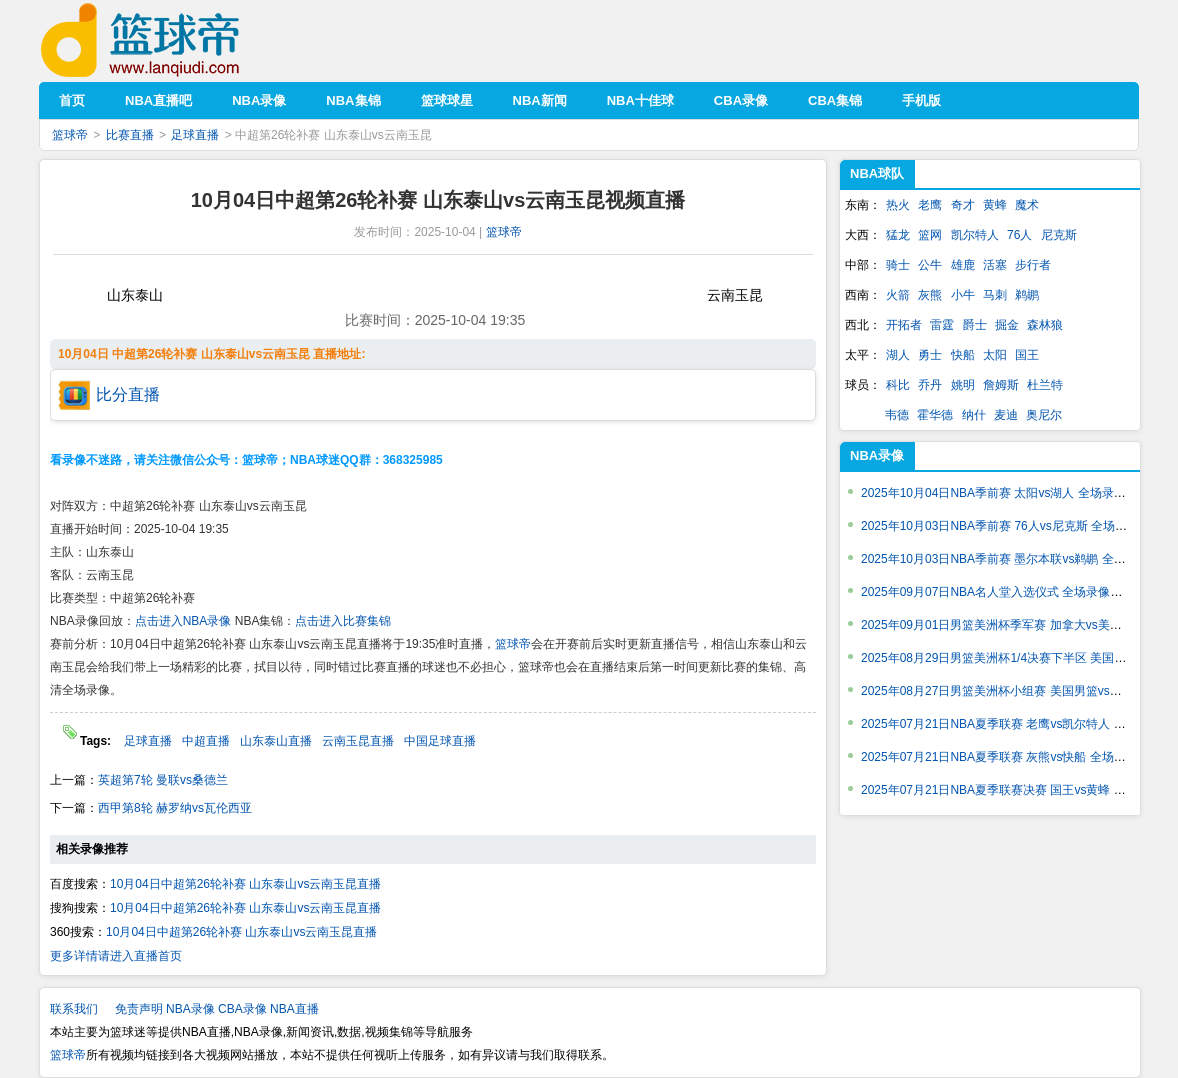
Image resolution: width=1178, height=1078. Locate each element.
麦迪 (1006, 415)
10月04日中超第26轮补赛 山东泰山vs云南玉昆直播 (245, 884)
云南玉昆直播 (358, 741)
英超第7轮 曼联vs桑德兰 (163, 780)
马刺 (995, 295)
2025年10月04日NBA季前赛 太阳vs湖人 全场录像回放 (1005, 493)
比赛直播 (130, 135)
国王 (1027, 355)
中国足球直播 (440, 741)
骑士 (898, 265)
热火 (898, 205)
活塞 (995, 265)
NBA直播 (294, 1009)
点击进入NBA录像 (183, 621)
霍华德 (935, 415)
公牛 (930, 265)
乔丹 (930, 385)
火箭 (898, 295)
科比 (898, 385)
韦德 (897, 415)
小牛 (963, 295)
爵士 (975, 325)
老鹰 (930, 205)
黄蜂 (995, 205)
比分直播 (128, 394)
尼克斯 (1059, 235)
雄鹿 (963, 265)
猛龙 (898, 235)
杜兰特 (1045, 385)
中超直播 (206, 741)
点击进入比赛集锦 (343, 621)
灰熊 (930, 295)
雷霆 (942, 325)
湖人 (898, 355)
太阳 (995, 355)
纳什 (974, 415)
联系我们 (74, 1009)
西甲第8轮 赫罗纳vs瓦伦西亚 (175, 808)
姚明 (963, 385)
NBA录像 (877, 455)
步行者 (1033, 265)
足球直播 (195, 135)
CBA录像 (242, 1009)
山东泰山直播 (276, 741)
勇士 (930, 355)
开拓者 (904, 325)
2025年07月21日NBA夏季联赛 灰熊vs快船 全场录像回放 (1011, 757)
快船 (963, 355)
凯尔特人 (975, 235)
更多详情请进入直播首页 (116, 956)
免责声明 (139, 1009)
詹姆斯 (1001, 385)
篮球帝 (170, 40)
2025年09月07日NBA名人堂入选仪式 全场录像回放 (997, 592)
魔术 (1027, 205)
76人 (1019, 235)
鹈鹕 (1027, 295)
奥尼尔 (1044, 415)
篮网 (930, 235)
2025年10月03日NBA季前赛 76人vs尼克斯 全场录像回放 (1012, 526)
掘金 (1007, 325)
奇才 (963, 205)
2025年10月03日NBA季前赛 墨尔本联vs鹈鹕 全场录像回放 (1017, 559)
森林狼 (1045, 325)
